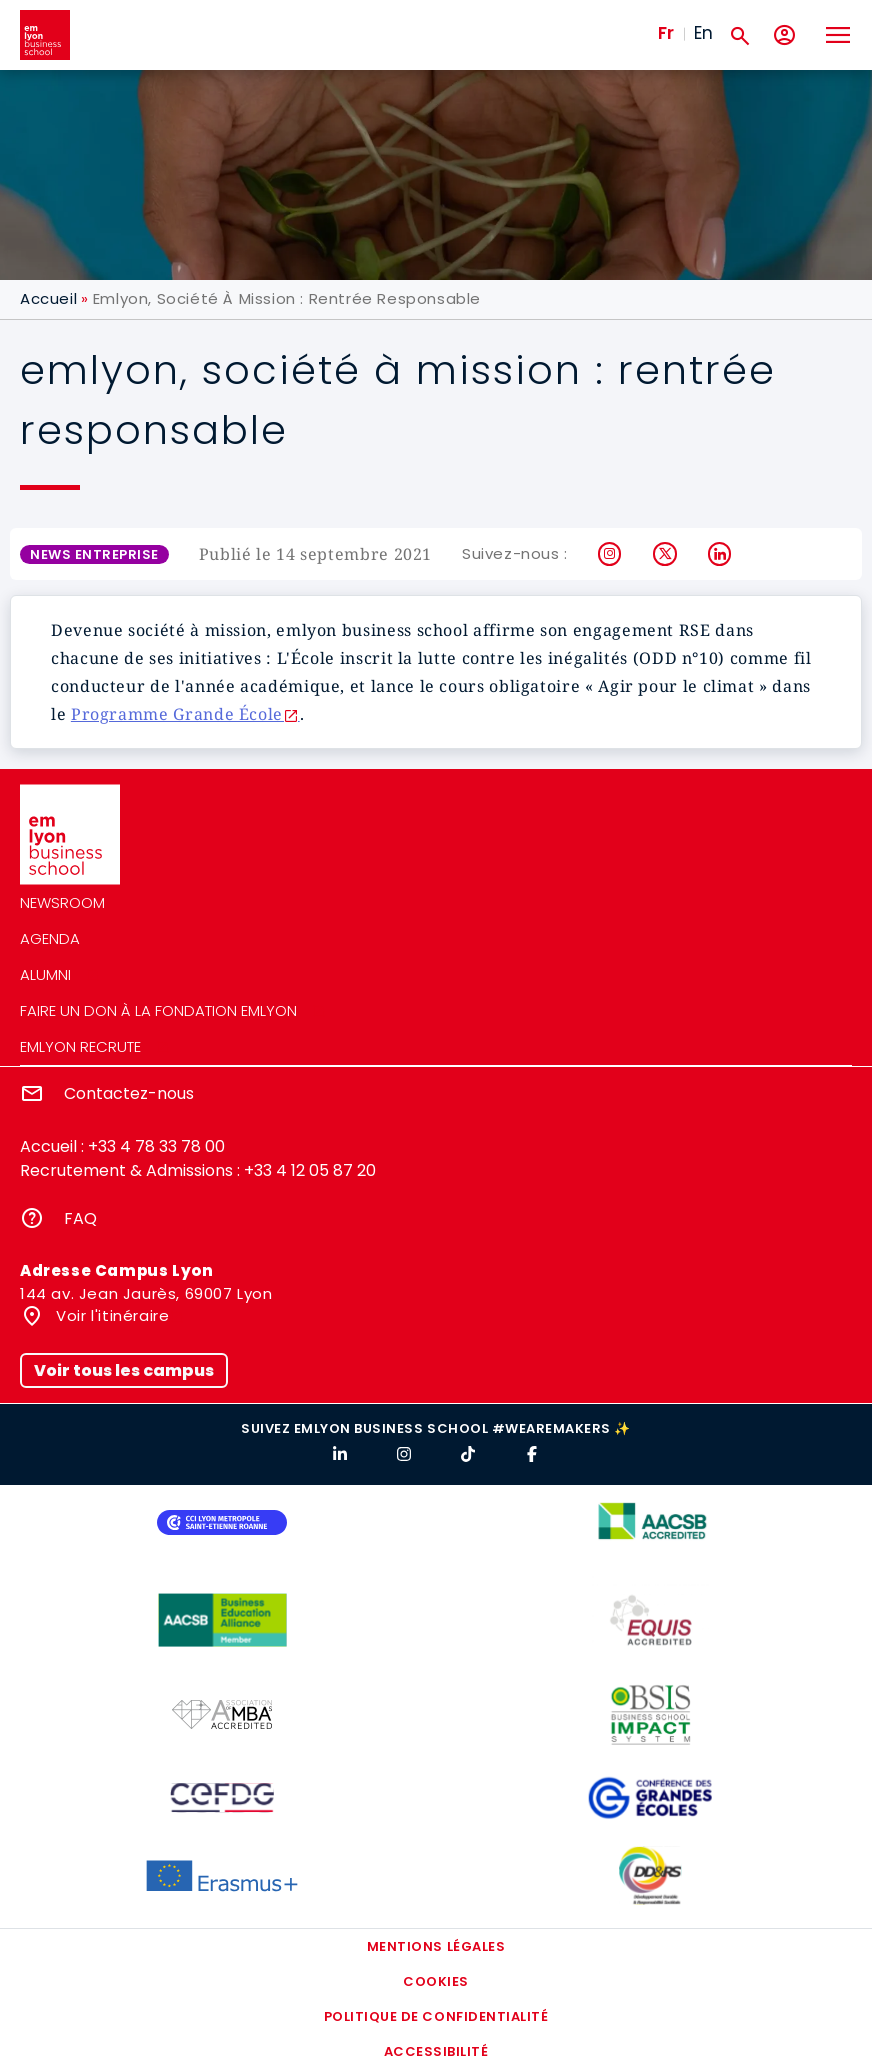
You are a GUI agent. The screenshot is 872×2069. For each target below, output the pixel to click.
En (703, 33)
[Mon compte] (784, 35)
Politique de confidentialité (436, 2016)
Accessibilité (436, 2051)
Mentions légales (436, 1946)
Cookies (436, 1981)
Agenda (50, 938)
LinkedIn (720, 554)
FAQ (80, 1218)
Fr (666, 33)
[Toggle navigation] (837, 35)
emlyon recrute (80, 1046)
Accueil (48, 298)
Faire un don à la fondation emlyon (158, 1010)
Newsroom (62, 902)
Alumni (45, 974)
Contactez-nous (129, 1093)
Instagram (610, 554)
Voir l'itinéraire (111, 1315)
